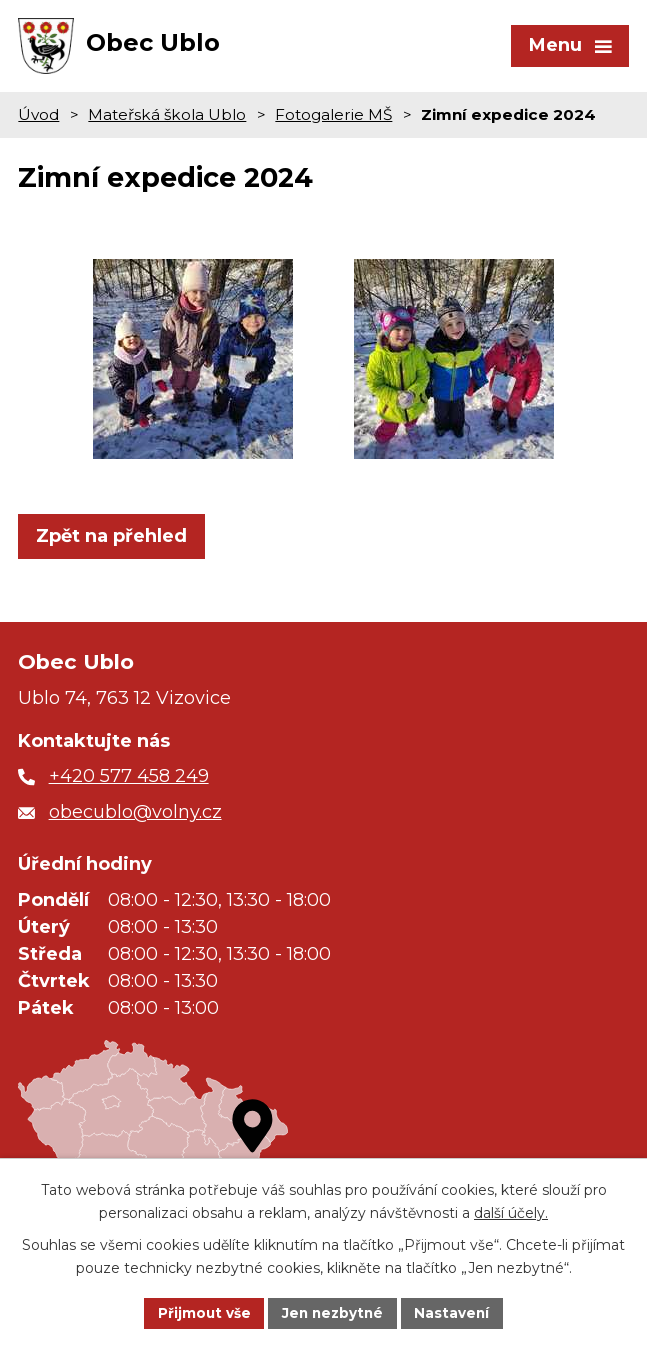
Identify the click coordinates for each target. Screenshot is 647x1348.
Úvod (38, 121)
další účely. (511, 1212)
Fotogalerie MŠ (333, 121)
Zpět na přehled (111, 543)
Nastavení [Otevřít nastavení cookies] (455, 1312)
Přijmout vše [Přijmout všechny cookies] (201, 1312)
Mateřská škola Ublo (167, 121)
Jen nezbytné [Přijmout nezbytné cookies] (332, 1312)
